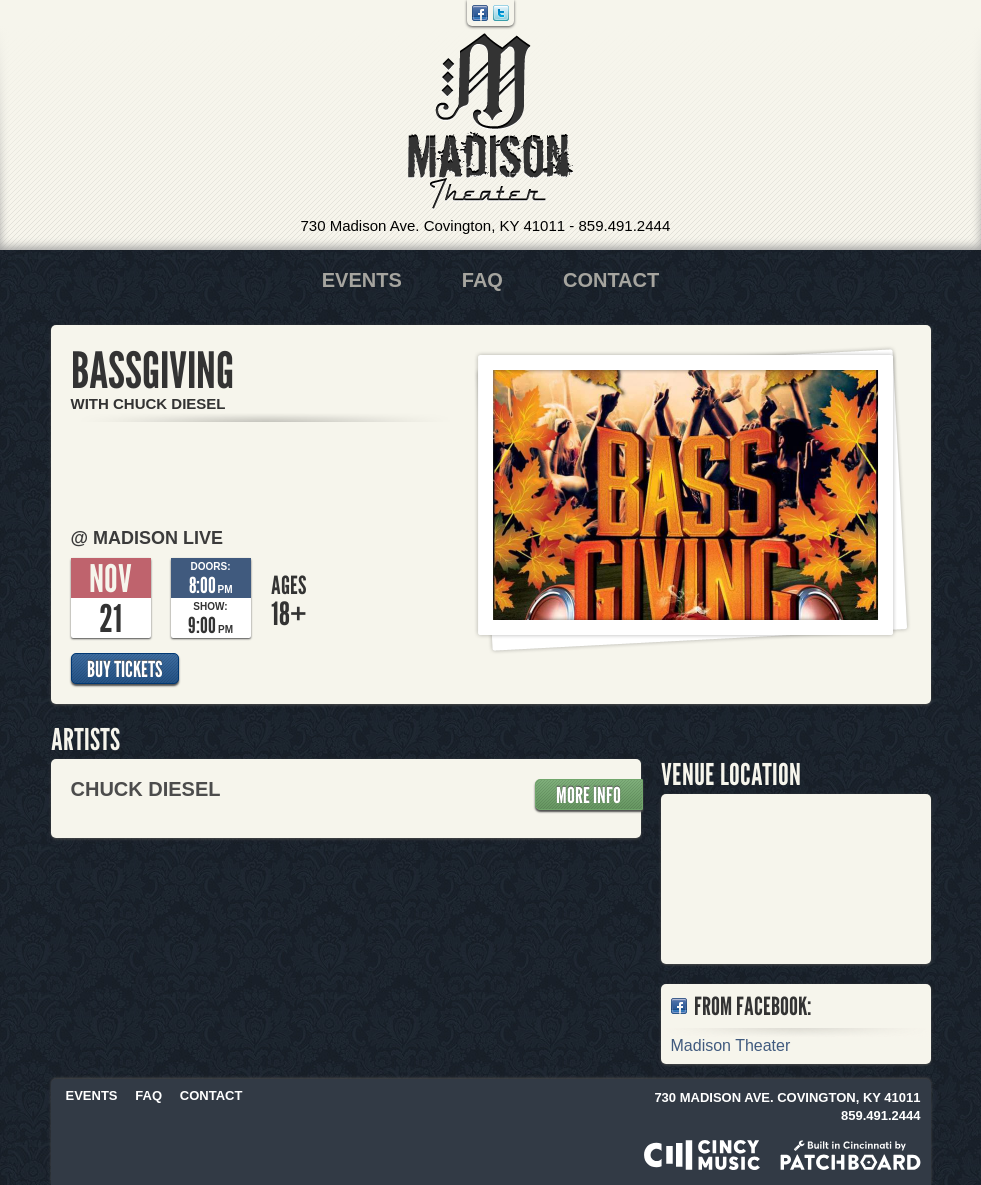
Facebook (480, 13)
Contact (611, 280)
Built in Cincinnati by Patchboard (850, 1155)
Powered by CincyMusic (702, 1155)
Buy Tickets (124, 669)
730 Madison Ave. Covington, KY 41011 (433, 225)
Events (362, 280)
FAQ (482, 280)
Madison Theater (490, 121)
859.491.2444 (624, 225)
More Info (588, 795)
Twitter (501, 13)
